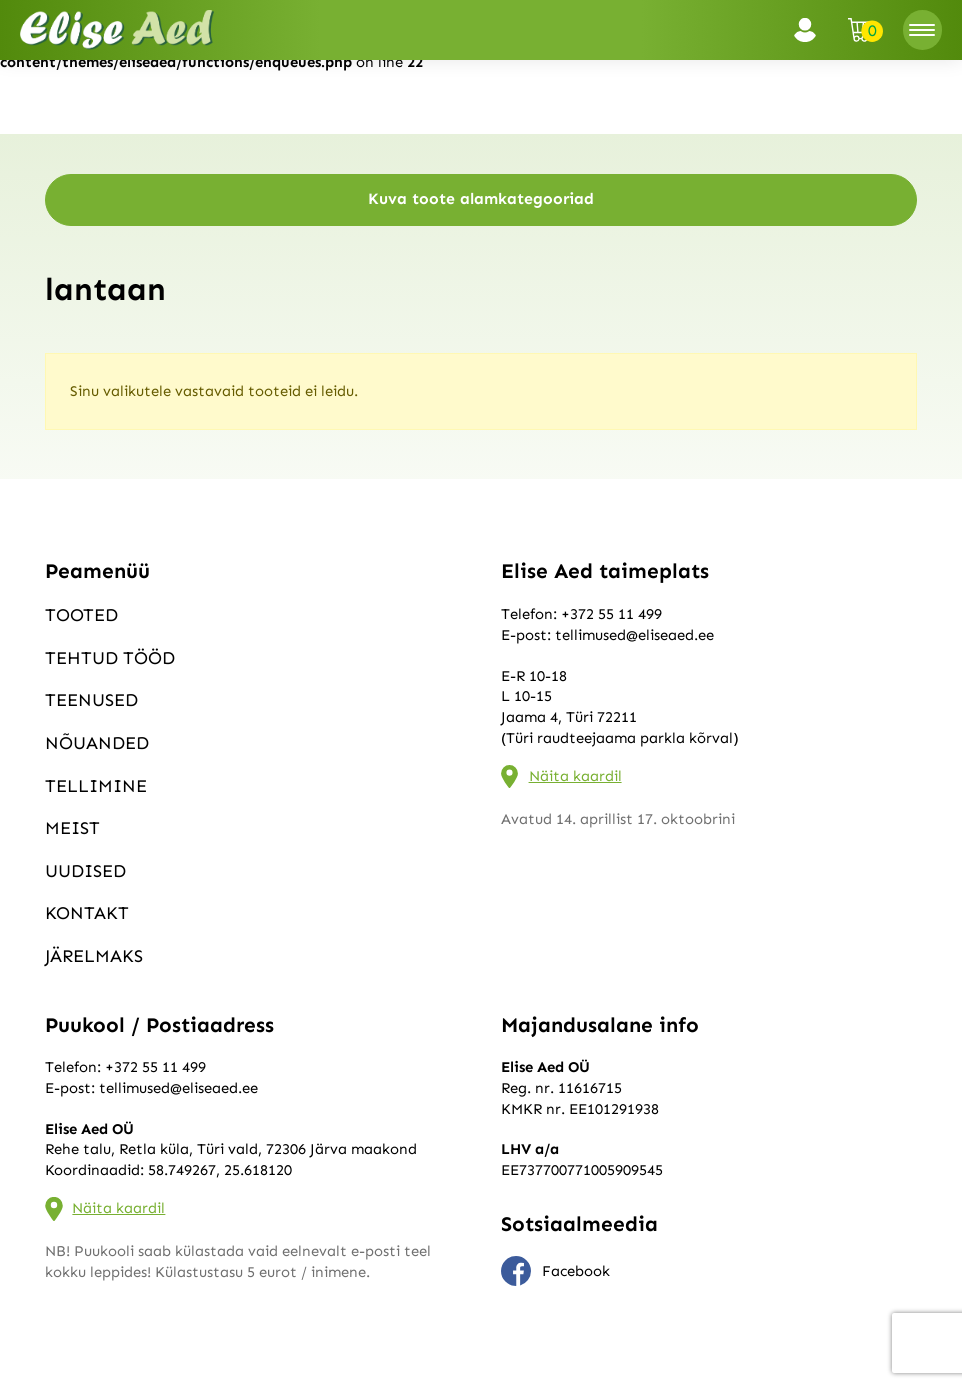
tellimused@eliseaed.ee (634, 635)
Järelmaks (94, 956)
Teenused (91, 700)
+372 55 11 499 (611, 614)
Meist (72, 828)
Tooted (81, 615)
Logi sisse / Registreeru (811, 30)
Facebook (556, 1271)
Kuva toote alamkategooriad (481, 198)
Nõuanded (97, 743)
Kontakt (87, 913)
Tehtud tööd (110, 658)
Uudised (85, 871)
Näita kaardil (575, 776)
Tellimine (96, 786)
